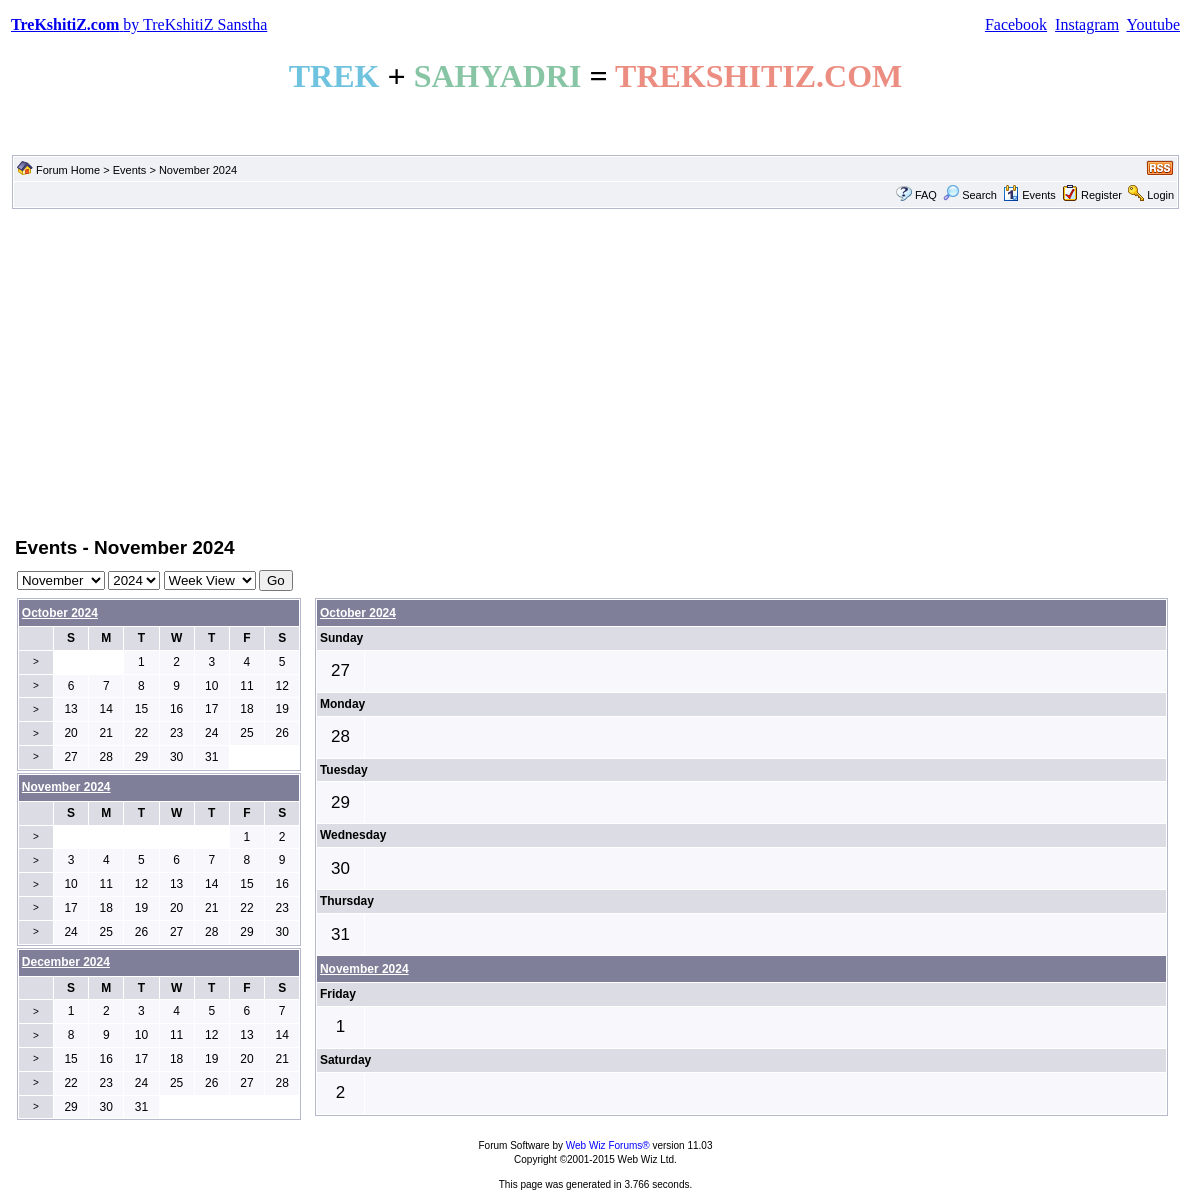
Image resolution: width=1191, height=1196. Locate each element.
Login (1160, 195)
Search (970, 195)
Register (1101, 195)
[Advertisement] (595, 371)
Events (130, 170)
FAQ (926, 195)
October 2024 (60, 613)
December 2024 (66, 962)
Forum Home (68, 170)
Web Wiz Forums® (608, 1145)
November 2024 (364, 969)
